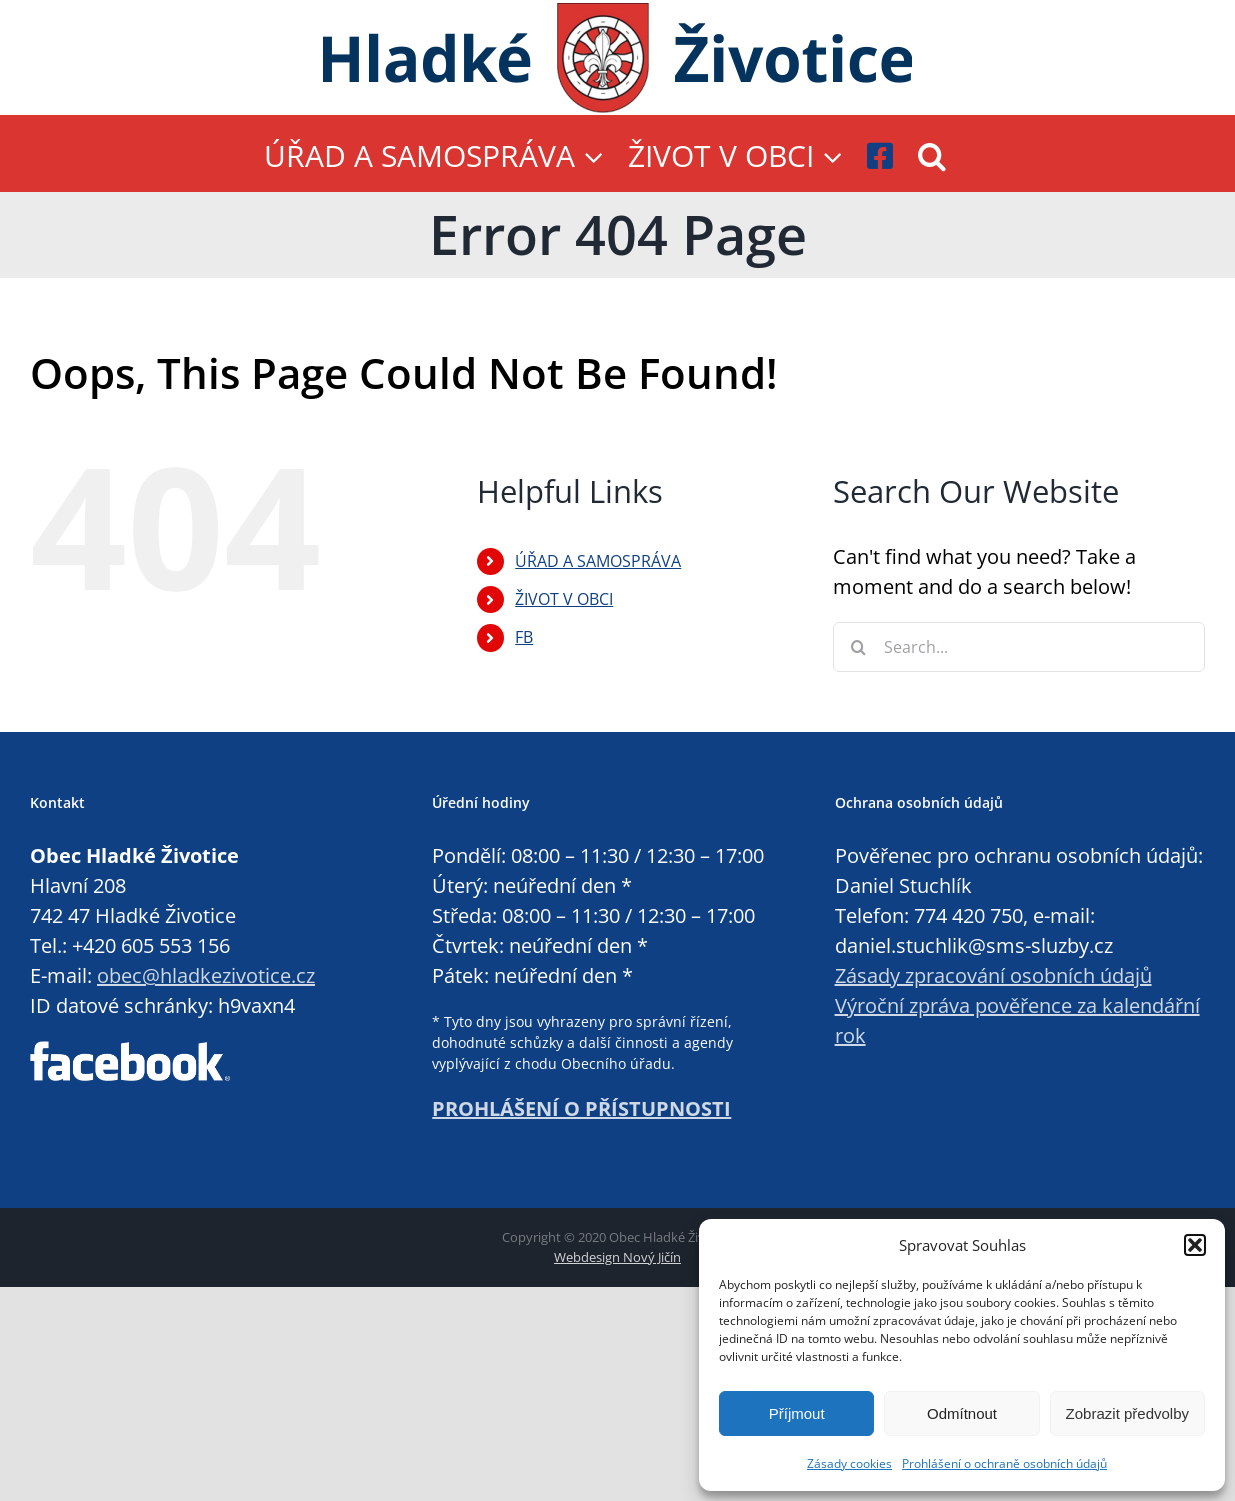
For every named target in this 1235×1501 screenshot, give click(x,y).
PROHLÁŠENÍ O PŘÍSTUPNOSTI (581, 1108)
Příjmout (797, 1413)
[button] (1195, 1245)
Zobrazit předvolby (1127, 1413)
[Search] (858, 647)
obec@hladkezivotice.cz (206, 975)
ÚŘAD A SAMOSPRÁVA (598, 561)
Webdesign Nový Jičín (617, 1257)
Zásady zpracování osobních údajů (993, 975)
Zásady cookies (849, 1463)
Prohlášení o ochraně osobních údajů (1004, 1463)
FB (524, 637)
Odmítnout (962, 1413)
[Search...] (1019, 647)
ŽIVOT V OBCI (564, 599)
